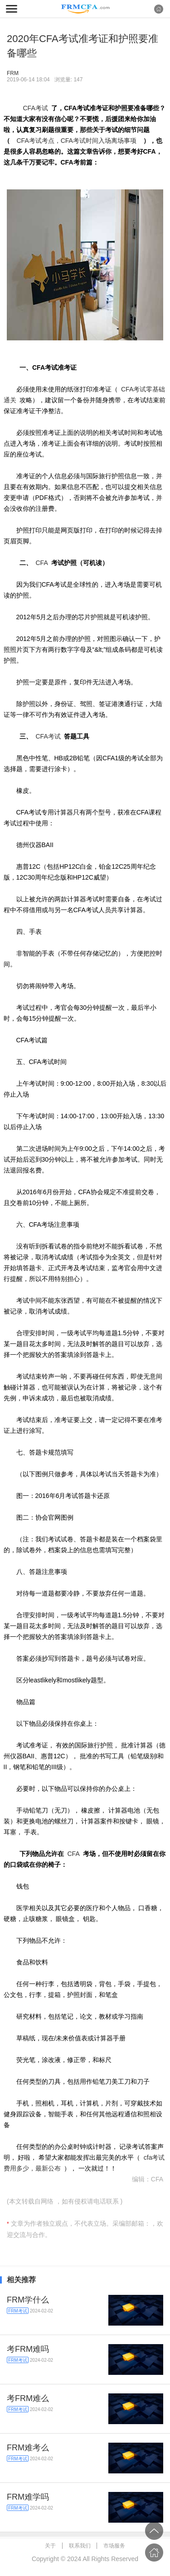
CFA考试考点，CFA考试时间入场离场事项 (76, 140)
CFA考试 (35, 108)
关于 (50, 2546)
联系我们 (80, 2546)
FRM (13, 73)
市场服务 (114, 2546)
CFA (42, 562)
